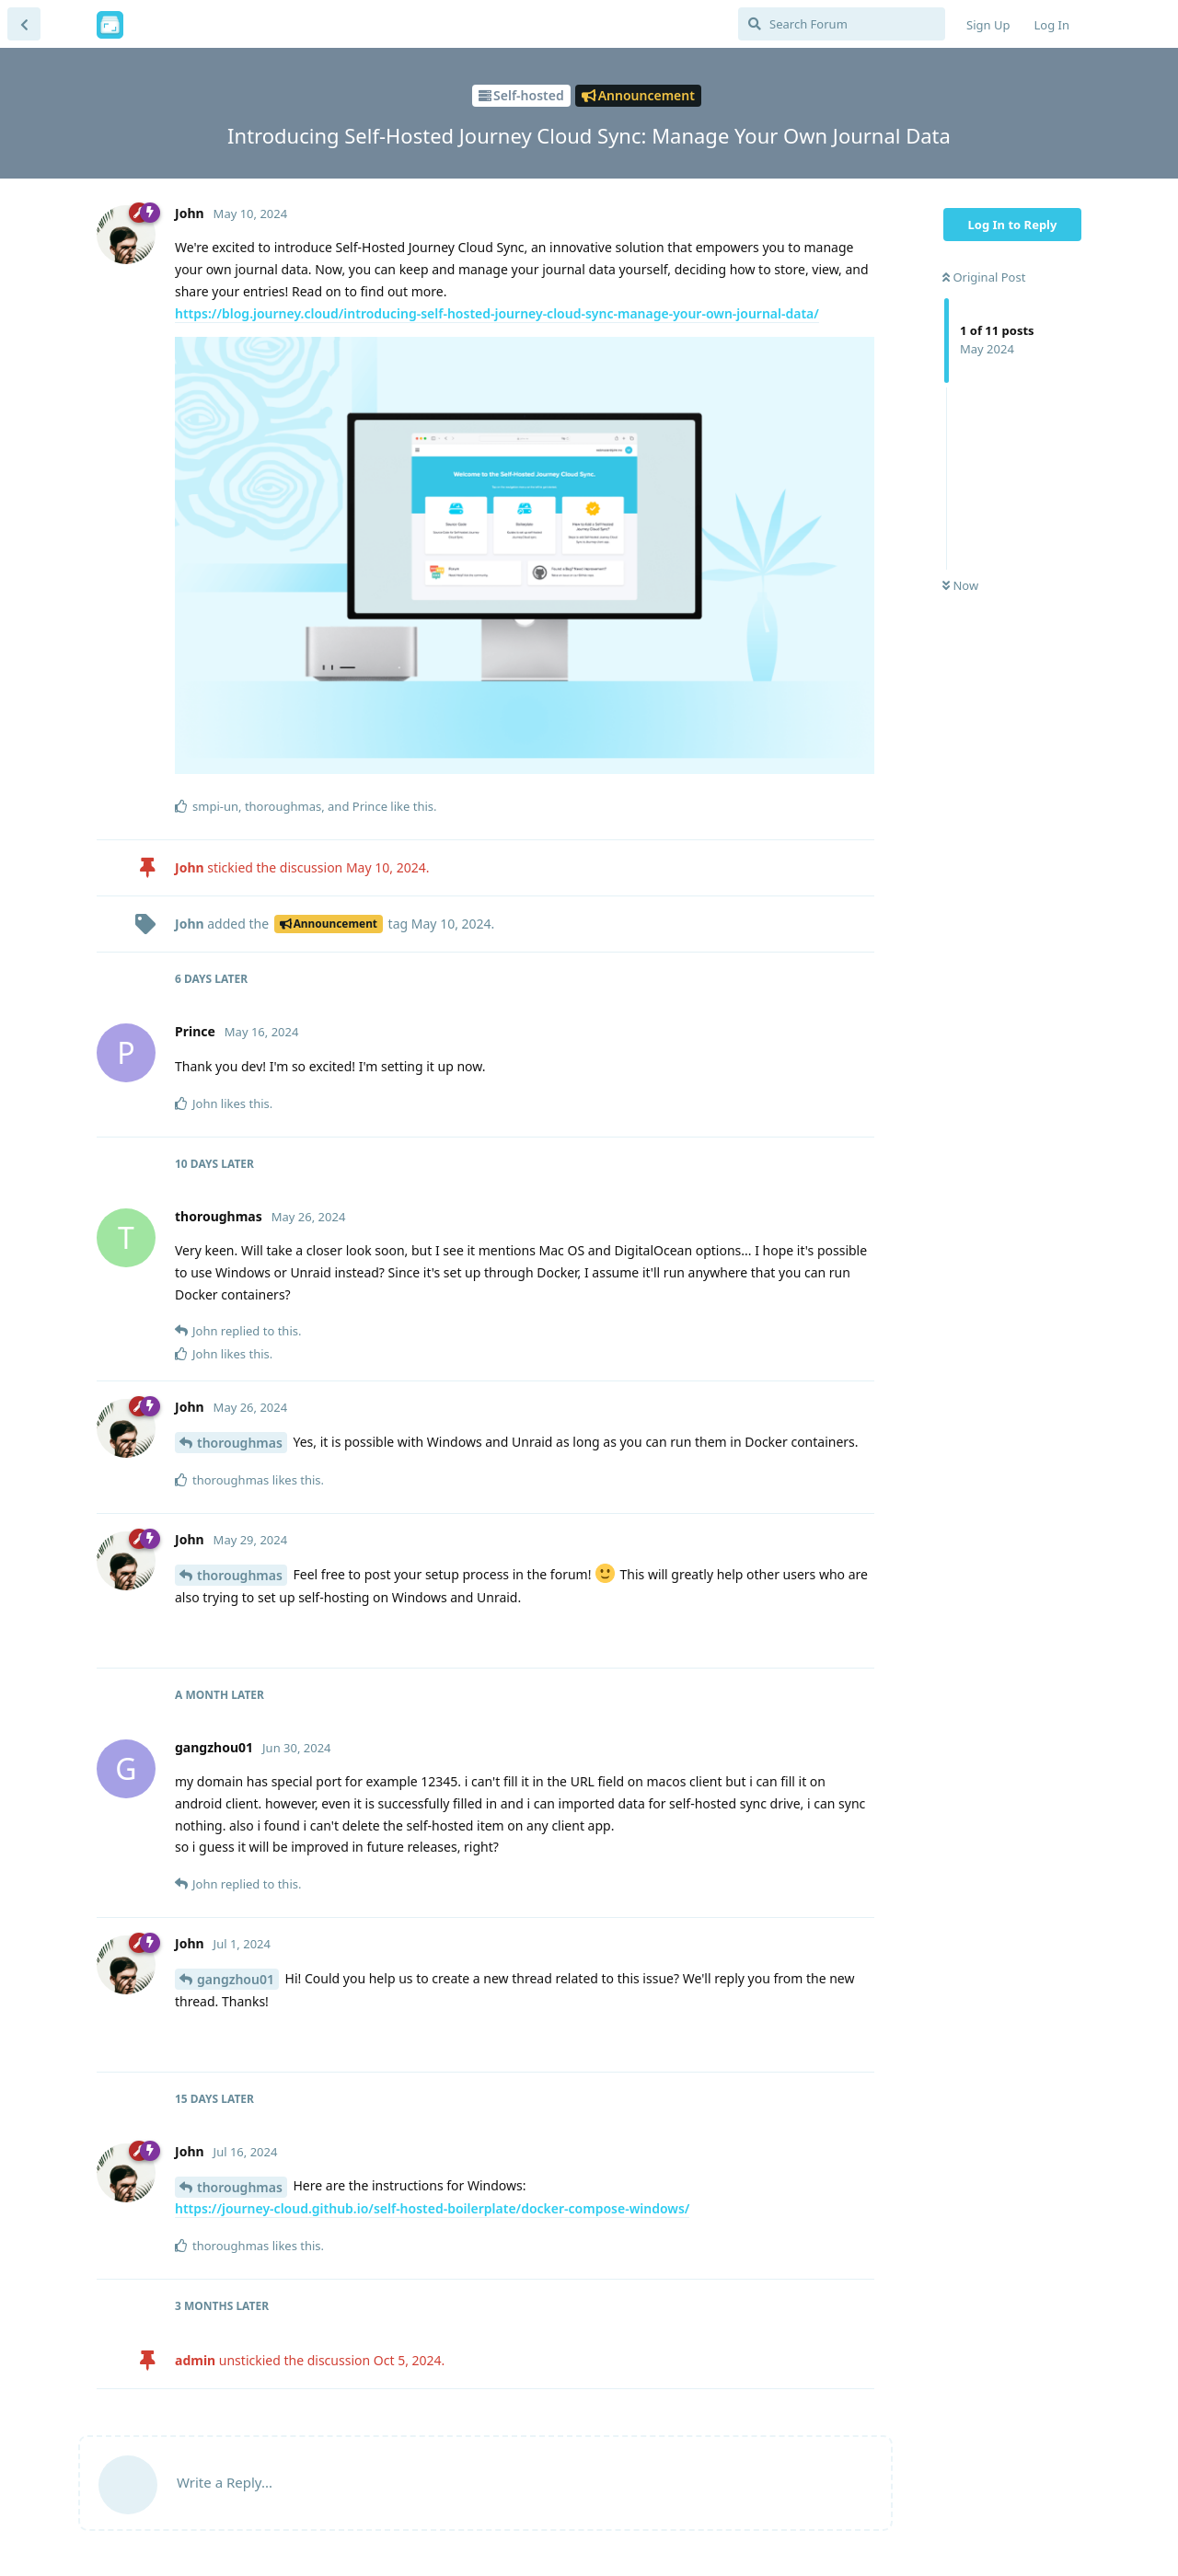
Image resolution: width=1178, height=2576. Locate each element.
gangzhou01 (235, 1979)
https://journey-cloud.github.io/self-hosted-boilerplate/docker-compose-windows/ (432, 2208)
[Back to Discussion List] (23, 23)
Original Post (983, 277)
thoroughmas (240, 1442)
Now (960, 585)
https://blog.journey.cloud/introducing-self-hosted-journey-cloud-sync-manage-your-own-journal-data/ (497, 313)
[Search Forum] (841, 23)
